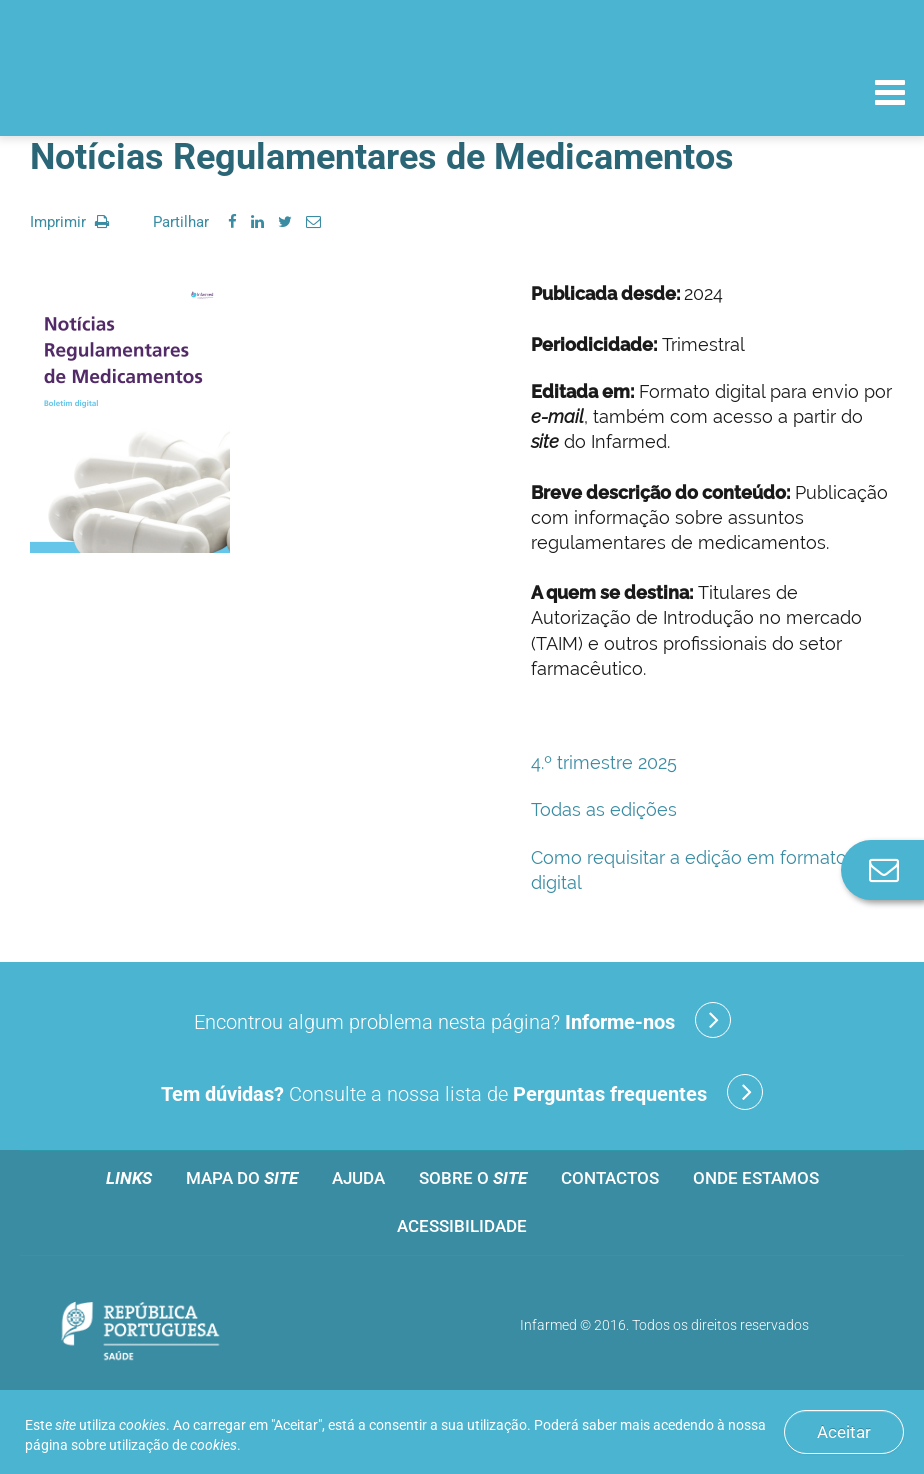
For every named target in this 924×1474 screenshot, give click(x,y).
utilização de (173, 1445)
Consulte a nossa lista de (462, 1092)
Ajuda (358, 1178)
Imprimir (69, 222)
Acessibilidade (462, 1226)
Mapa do (242, 1178)
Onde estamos (756, 1178)
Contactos (610, 1178)
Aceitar (844, 1432)
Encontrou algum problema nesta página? (462, 1020)
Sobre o (473, 1178)
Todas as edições (604, 809)
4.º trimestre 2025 (604, 762)
